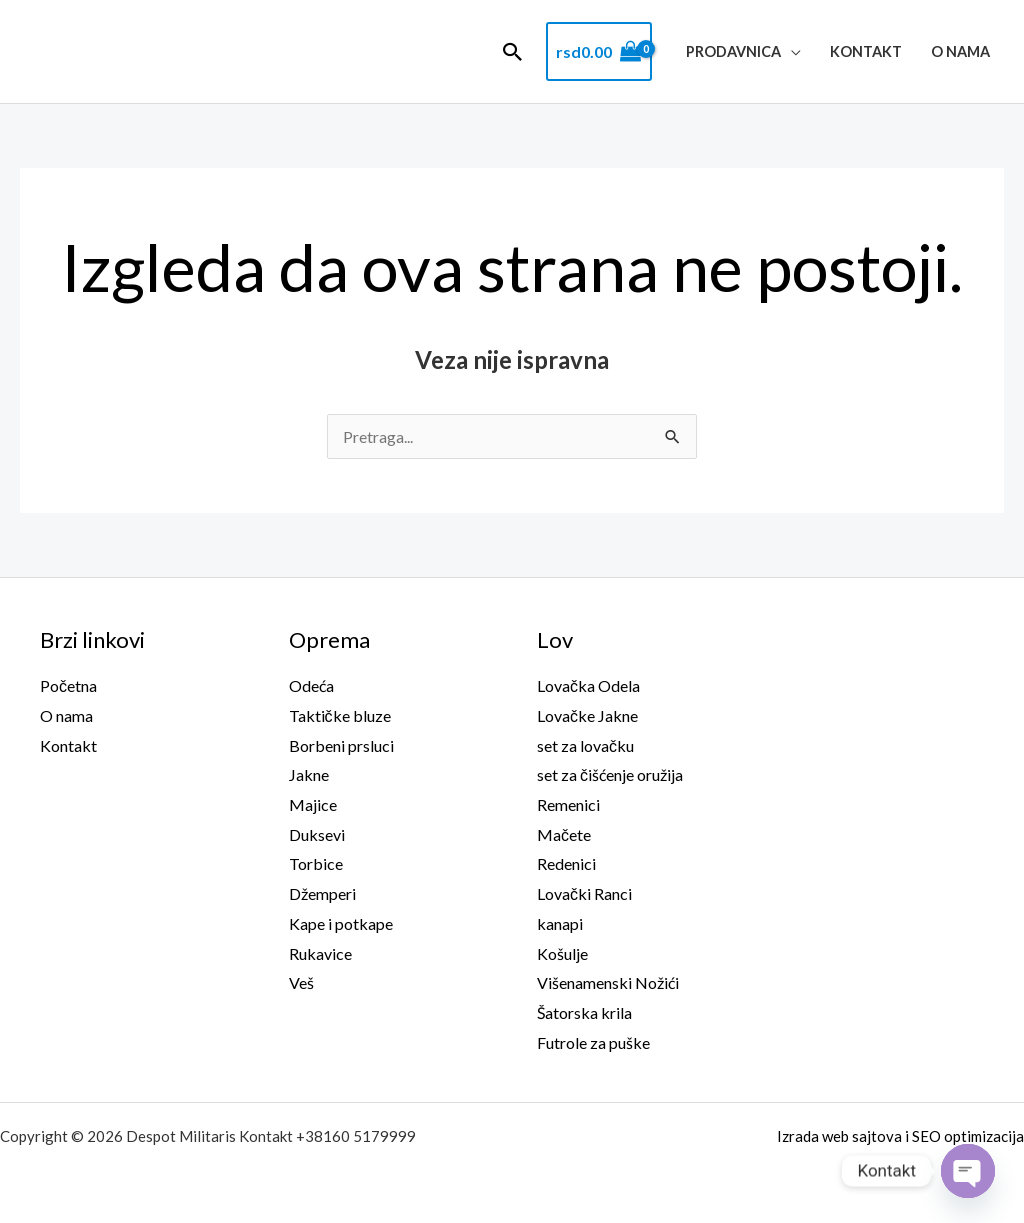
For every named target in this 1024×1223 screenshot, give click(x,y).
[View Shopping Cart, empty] (599, 52)
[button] (513, 52)
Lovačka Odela (588, 685)
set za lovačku (585, 745)
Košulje (562, 953)
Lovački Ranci (584, 893)
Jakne (309, 774)
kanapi (560, 923)
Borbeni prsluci (341, 745)
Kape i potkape (341, 923)
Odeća (311, 685)
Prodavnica (733, 51)
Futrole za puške (593, 1042)
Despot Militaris (147, 52)
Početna (68, 685)
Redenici (566, 863)
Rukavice (320, 953)
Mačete (564, 834)
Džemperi (322, 893)
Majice (313, 804)
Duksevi (317, 834)
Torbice (316, 863)
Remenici (568, 804)
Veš (301, 982)
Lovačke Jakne (587, 715)
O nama (960, 51)
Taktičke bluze (340, 715)
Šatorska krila (584, 1012)
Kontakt (866, 51)
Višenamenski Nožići (608, 982)
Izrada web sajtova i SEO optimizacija (900, 1136)
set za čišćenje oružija (610, 774)
